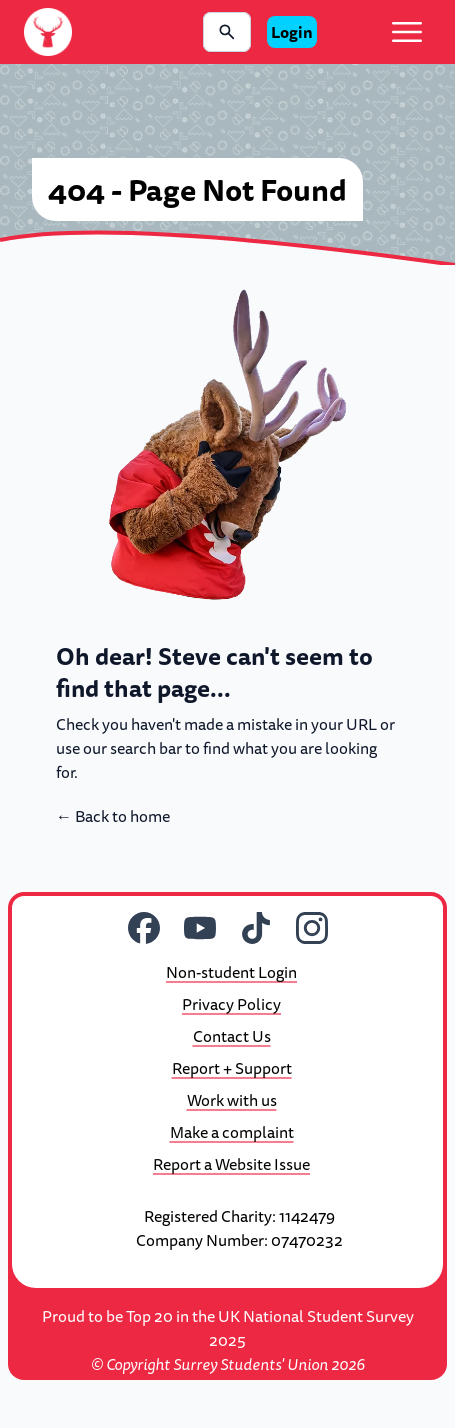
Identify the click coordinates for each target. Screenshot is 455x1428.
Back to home (113, 816)
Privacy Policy (231, 1004)
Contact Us (232, 1036)
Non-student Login (231, 972)
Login (292, 32)
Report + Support (232, 1068)
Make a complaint (232, 1132)
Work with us (232, 1100)
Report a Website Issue (231, 1164)
